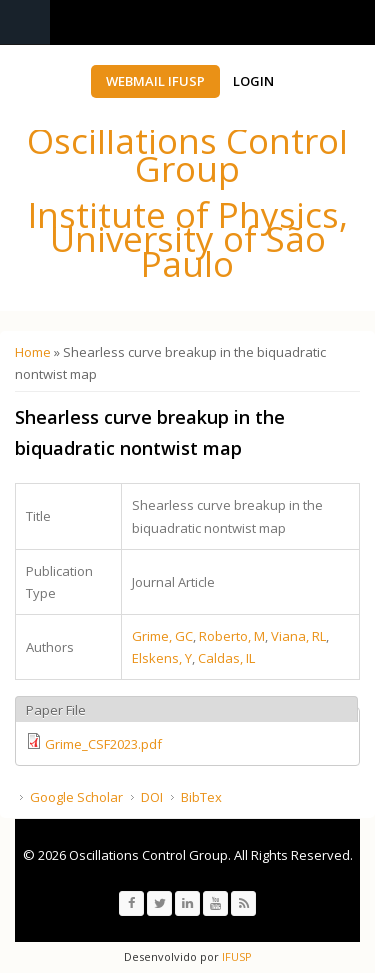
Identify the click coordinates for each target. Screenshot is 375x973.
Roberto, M (232, 636)
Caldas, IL (226, 658)
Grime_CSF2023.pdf (103, 744)
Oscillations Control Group (187, 154)
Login (253, 81)
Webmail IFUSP (155, 81)
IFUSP (235, 956)
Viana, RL (298, 636)
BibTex (201, 797)
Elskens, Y (162, 658)
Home (33, 352)
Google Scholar (76, 797)
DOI (152, 797)
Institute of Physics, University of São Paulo (188, 239)
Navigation (25, 22)
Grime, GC (162, 636)
